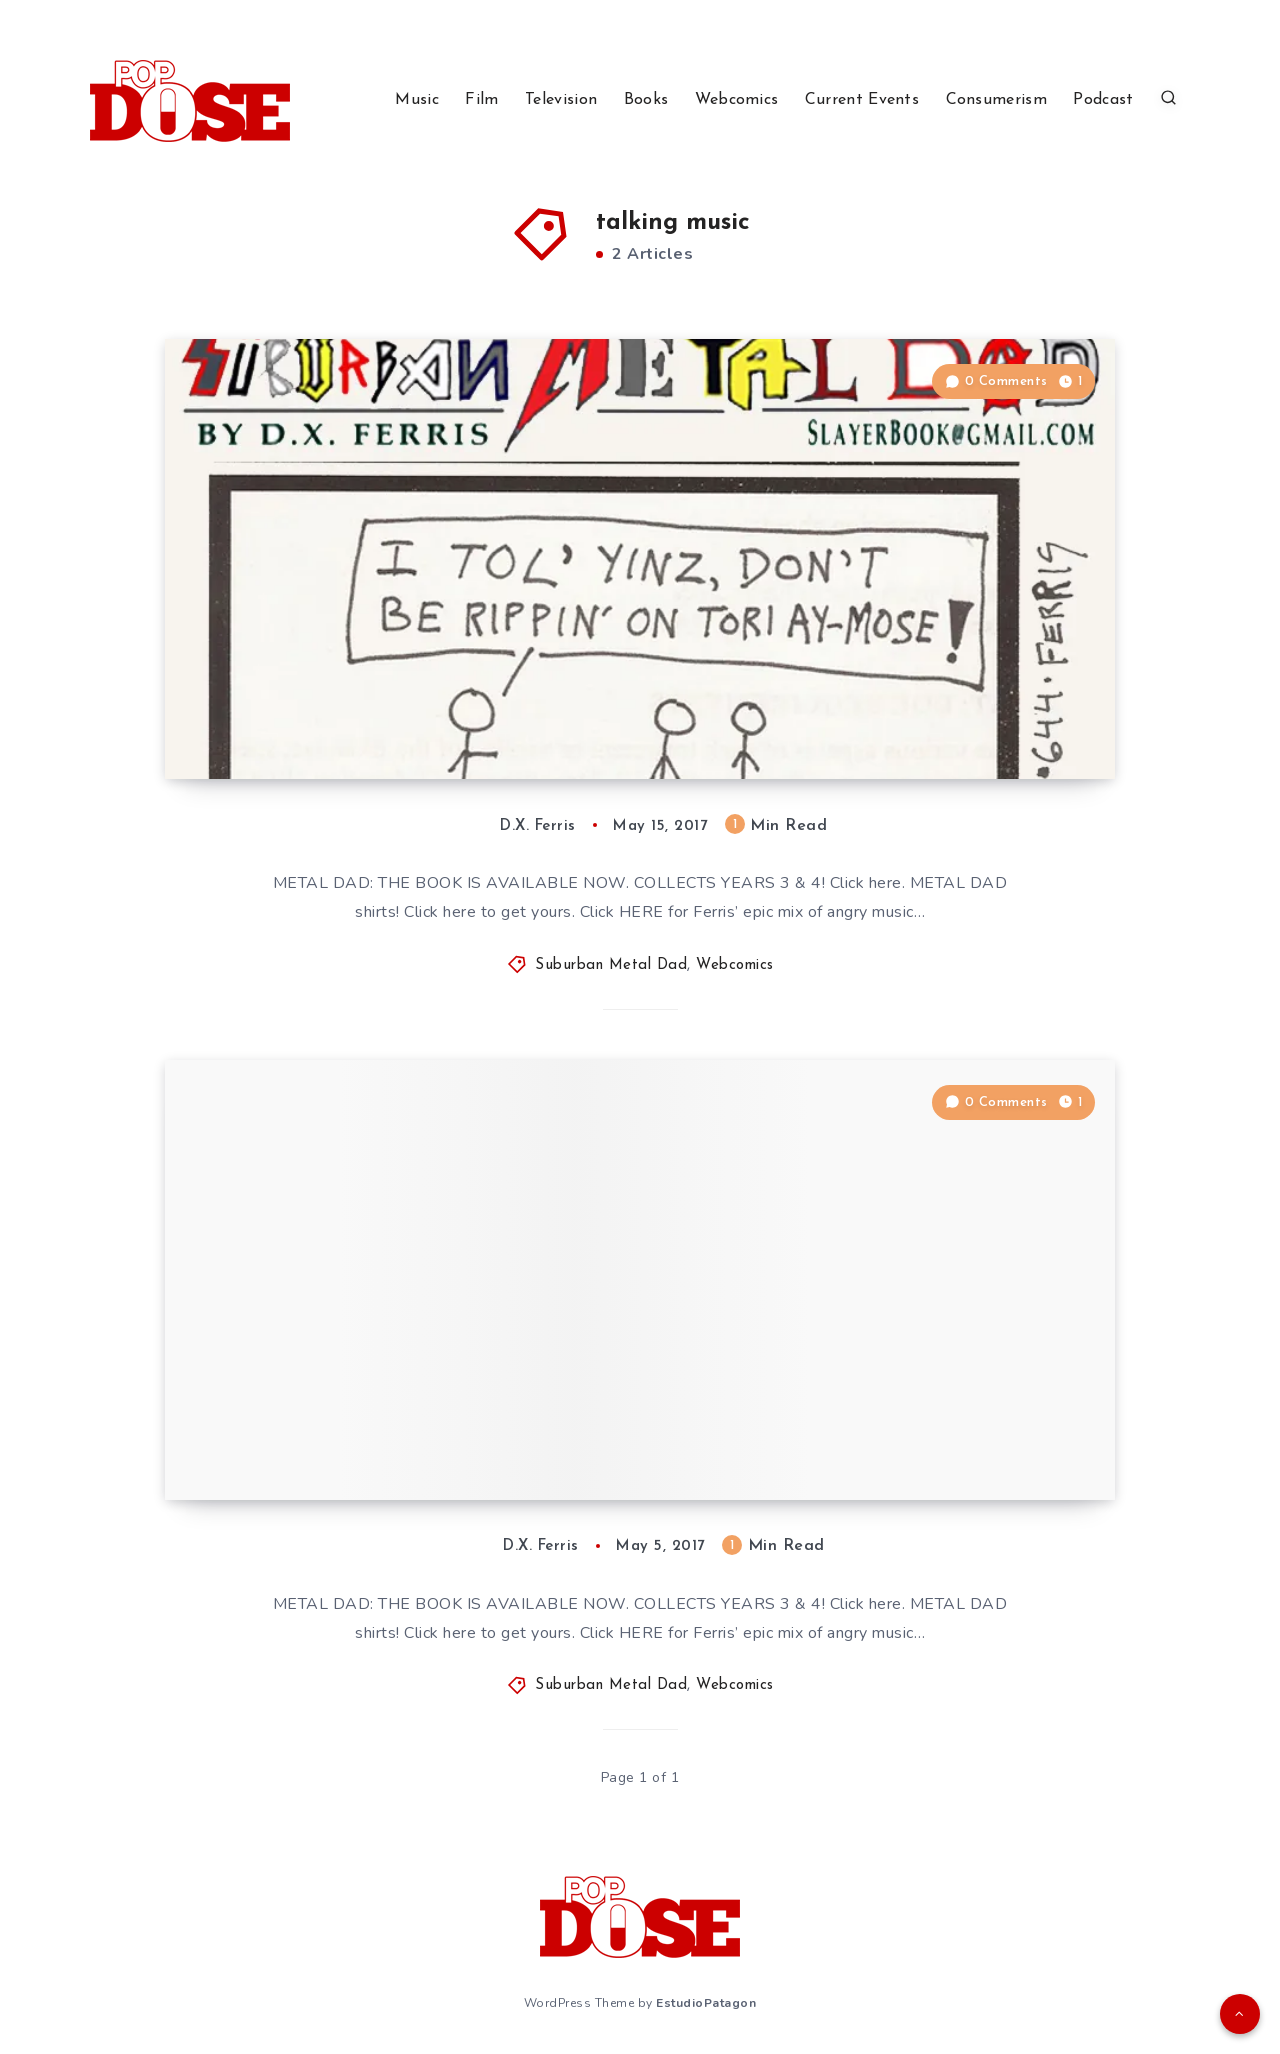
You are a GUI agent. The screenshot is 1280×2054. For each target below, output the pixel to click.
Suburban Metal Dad (611, 965)
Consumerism (996, 100)
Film (481, 100)
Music (417, 100)
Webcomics (737, 100)
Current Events (862, 100)
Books (646, 100)
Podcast (1103, 100)
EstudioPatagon (706, 2003)
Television (561, 100)
